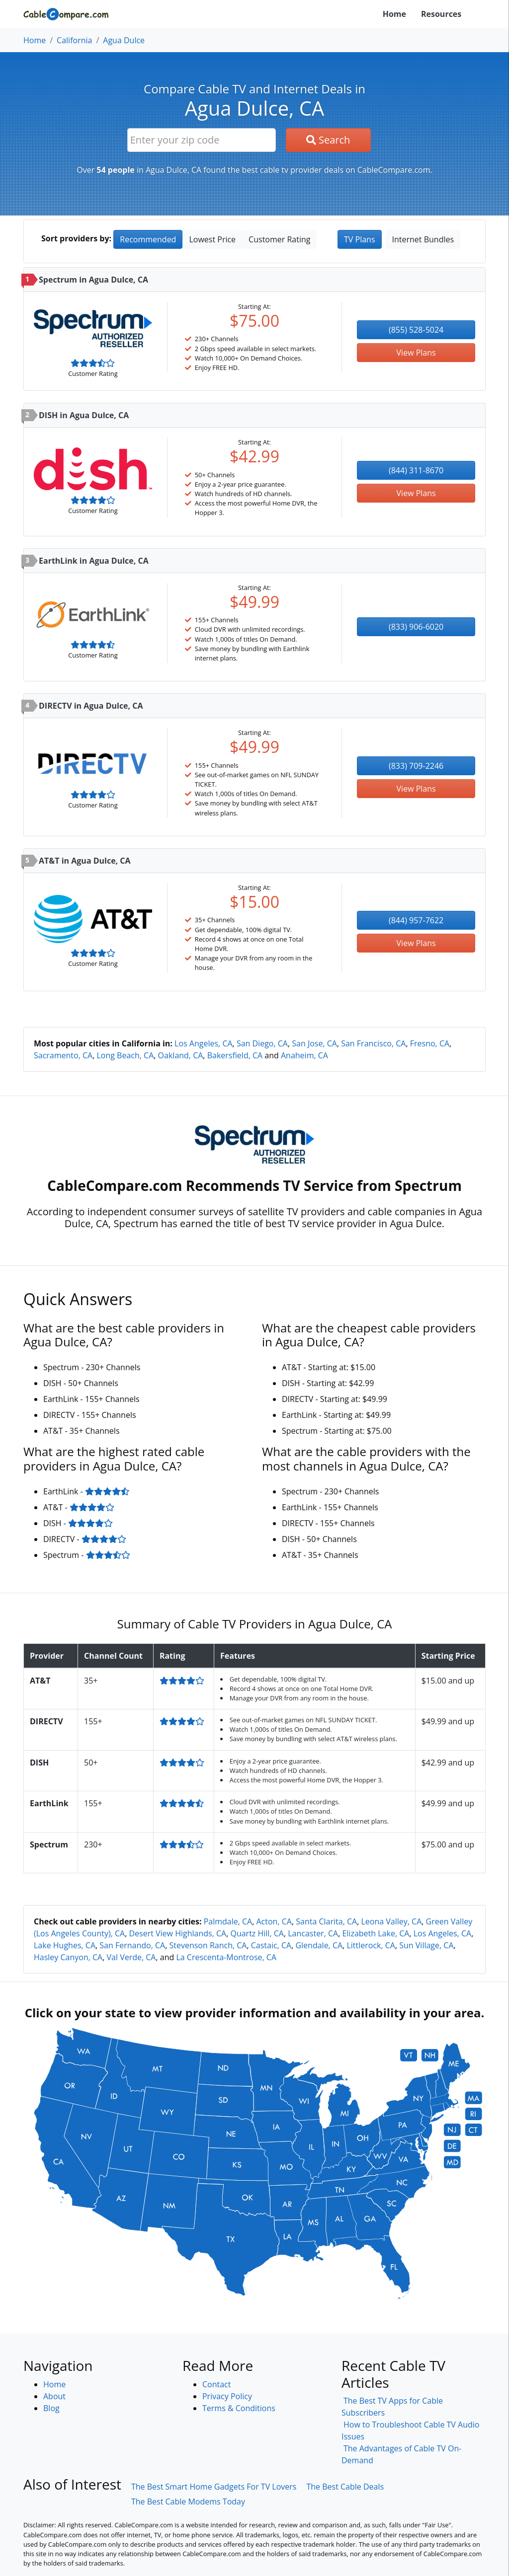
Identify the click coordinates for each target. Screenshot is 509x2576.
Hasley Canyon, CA (68, 1957)
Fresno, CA (429, 1043)
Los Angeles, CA (203, 1043)
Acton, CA (274, 1921)
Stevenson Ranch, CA (208, 1945)
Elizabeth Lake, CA (375, 1933)
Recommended (148, 239)
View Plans (416, 352)
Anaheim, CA (304, 1055)
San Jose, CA (314, 1043)
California (74, 40)
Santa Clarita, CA (326, 1921)
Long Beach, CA (125, 1055)
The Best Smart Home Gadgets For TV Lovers (214, 2486)
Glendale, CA (318, 1945)
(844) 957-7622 (416, 920)
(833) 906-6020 (416, 626)
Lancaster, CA (313, 1933)
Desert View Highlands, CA (177, 1933)
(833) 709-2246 (416, 765)
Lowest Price (212, 239)
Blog (51, 2408)
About (54, 2396)
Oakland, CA (180, 1055)
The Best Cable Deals (345, 2486)
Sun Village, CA (426, 1945)
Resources (441, 13)
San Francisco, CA (373, 1043)
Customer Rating (279, 239)
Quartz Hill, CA (256, 1933)
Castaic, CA (271, 1945)
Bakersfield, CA (235, 1055)
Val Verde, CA (131, 1957)
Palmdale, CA (228, 1921)
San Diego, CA (262, 1043)
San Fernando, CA (132, 1945)
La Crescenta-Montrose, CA (226, 1957)
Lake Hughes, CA (64, 1945)
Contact (216, 2384)
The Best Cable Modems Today (188, 2501)
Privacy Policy (227, 2396)
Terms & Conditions (238, 2408)
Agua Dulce (124, 40)
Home (394, 13)
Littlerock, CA (370, 1945)
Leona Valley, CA (391, 1921)
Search (328, 140)
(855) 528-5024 (416, 329)
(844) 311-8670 (416, 470)
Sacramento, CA (63, 1055)
